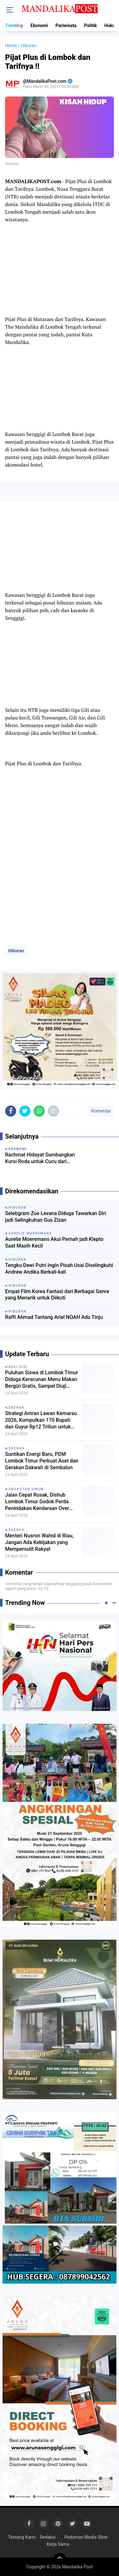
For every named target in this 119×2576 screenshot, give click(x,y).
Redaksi (47, 2537)
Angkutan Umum (26, 1489)
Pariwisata (66, 25)
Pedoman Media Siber (86, 2537)
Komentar (100, 1110)
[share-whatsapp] (39, 1111)
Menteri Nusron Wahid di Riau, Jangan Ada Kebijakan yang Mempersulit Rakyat (39, 1542)
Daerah (17, 1407)
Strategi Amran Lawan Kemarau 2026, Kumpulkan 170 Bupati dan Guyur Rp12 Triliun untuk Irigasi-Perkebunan (41, 1420)
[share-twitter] (24, 1111)
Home (11, 45)
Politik (90, 25)
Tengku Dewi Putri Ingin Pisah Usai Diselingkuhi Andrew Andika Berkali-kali (59, 1268)
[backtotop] (59, 2559)
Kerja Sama (58, 2544)
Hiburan (16, 950)
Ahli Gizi (18, 1367)
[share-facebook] (10, 1111)
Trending (14, 25)
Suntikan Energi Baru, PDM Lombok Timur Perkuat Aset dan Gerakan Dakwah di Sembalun (41, 1460)
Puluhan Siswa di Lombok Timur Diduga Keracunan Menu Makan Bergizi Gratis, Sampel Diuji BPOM (41, 1379)
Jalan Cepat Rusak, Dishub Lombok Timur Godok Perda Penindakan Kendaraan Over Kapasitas (37, 1502)
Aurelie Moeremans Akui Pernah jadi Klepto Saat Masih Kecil (54, 1242)
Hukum (111, 25)
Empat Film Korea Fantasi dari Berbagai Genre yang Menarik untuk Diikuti (57, 1294)
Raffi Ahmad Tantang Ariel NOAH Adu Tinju (54, 1317)
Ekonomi (39, 25)
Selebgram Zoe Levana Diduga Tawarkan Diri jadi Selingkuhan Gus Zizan (55, 1216)
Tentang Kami (21, 2537)
